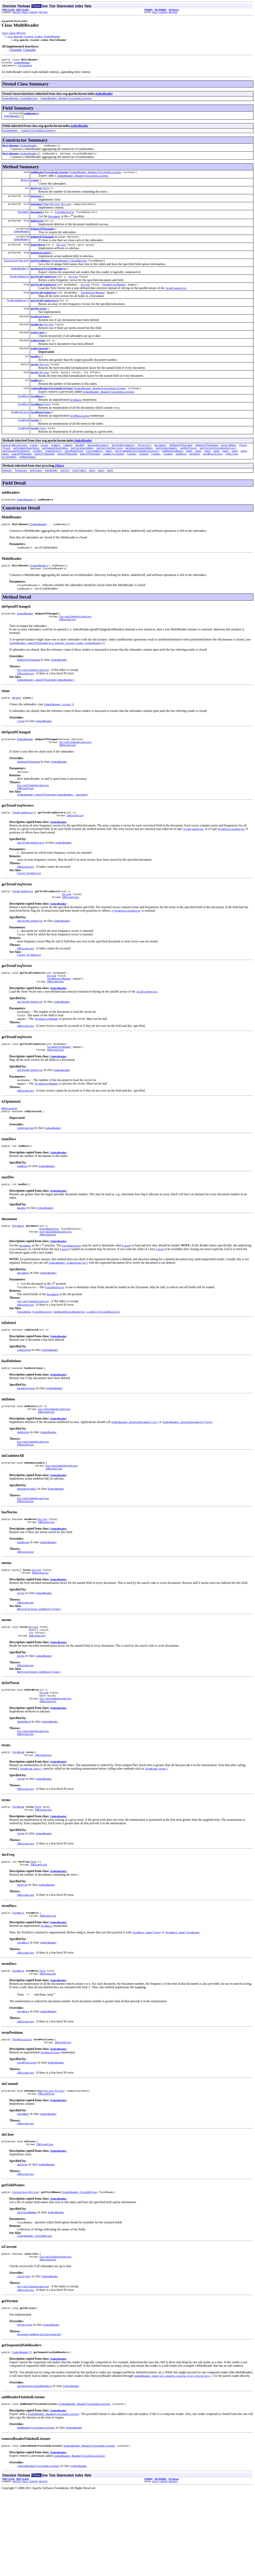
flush (243, 470)
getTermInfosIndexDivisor (218, 473)
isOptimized (39, 367)
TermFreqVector (19, 290)
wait (92, 498)
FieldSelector (65, 221)
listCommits (94, 477)
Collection (11, 272)
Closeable (15, 50)
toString (231, 480)
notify (64, 498)
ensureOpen (228, 470)
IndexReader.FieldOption (20, 101)
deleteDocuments (123, 470)
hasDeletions (40, 333)
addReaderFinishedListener (50, 178)
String (54, 212)
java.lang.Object (14, 33)
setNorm (180, 480)
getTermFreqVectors (44, 315)
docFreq (36, 195)
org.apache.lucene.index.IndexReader (34, 37)
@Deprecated (9, 1154)
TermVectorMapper (114, 298)
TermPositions (20, 435)
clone (34, 186)
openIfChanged (21, 480)
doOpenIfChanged (42, 238)
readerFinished (113, 480)
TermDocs (23, 418)
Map (46, 212)
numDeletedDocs (172, 477)
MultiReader (11, 150)
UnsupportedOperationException (39, 2417)
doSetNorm (37, 256)
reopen (131, 480)
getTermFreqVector (44, 290)
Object (25, 186)
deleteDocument (98, 470)
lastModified (74, 477)
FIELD (25, 12)
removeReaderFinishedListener (52, 410)
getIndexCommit (166, 473)
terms (34, 444)
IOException (67, 651)
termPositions (40, 435)
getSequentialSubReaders (48, 281)
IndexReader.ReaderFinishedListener (66, 101)
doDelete (37, 230)
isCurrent (37, 350)
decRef (80, 470)
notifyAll (79, 498)
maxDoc (35, 375)
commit (55, 470)
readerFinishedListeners (38, 134)
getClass (36, 498)
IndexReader (22, 64)
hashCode (51, 498)
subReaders (31, 117)
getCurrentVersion (109, 473)
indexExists (53, 477)
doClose (36, 203)
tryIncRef (9, 484)
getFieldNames (40, 273)
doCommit (37, 212)
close (44, 470)
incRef (37, 477)
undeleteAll (27, 484)
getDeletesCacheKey (139, 473)
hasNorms (37, 341)
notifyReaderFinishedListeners (137, 477)
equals (7, 498)
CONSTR (33, 12)
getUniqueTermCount (16, 477)
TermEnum (23, 444)
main (109, 477)
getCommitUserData (26, 473)
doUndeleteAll (40, 264)
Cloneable (29, 50)
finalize (21, 498)
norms (34, 384)
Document (23, 220)
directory (144, 470)
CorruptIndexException (75, 648)
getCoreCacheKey (82, 473)
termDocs (37, 418)
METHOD (43, 12)
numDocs (36, 401)
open (189, 477)
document (37, 221)
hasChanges (10, 134)
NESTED (17, 12)
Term (46, 195)
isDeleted (37, 358)
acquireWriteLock (15, 470)
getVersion (38, 324)
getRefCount (188, 473)
